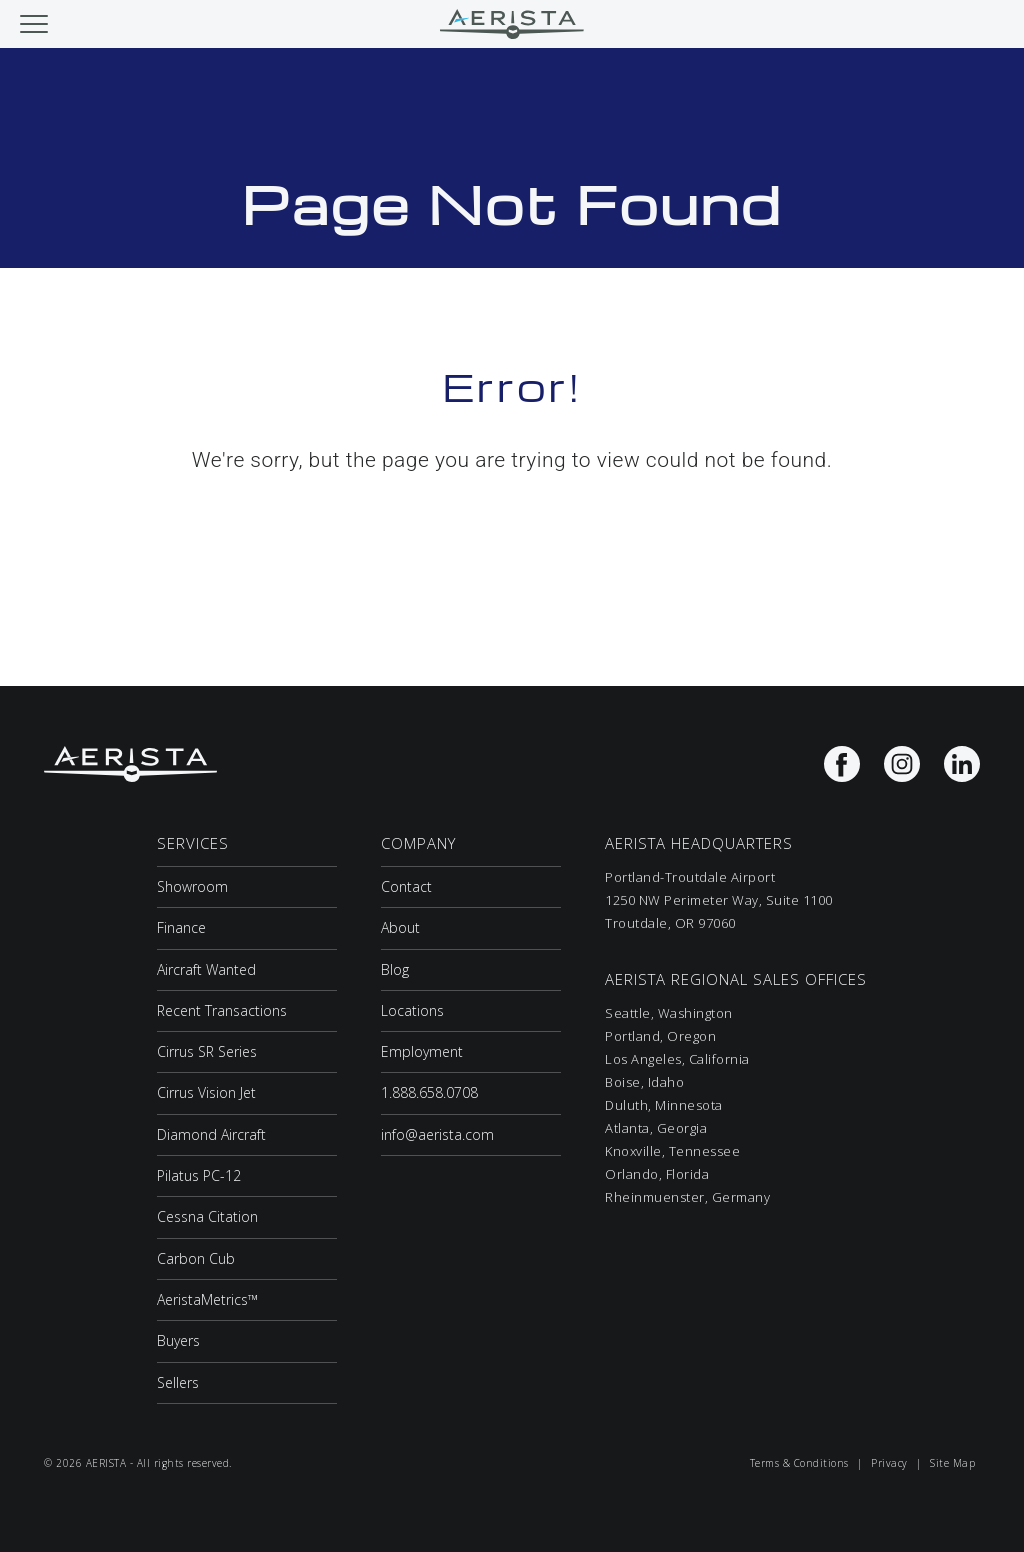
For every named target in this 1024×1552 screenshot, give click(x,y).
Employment (422, 1051)
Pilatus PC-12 (199, 1175)
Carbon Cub (196, 1258)
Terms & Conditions (799, 1463)
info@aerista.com (437, 1134)
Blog (395, 969)
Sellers (178, 1382)
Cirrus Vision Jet (206, 1092)
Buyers (178, 1340)
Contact (406, 886)
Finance (181, 927)
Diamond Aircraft (211, 1134)
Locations (412, 1010)
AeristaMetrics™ (207, 1299)
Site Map (952, 1463)
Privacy (889, 1463)
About (400, 927)
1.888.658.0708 (429, 1092)
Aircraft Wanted (206, 969)
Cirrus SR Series (207, 1051)
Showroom (192, 886)
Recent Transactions (222, 1010)
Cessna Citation (207, 1216)
